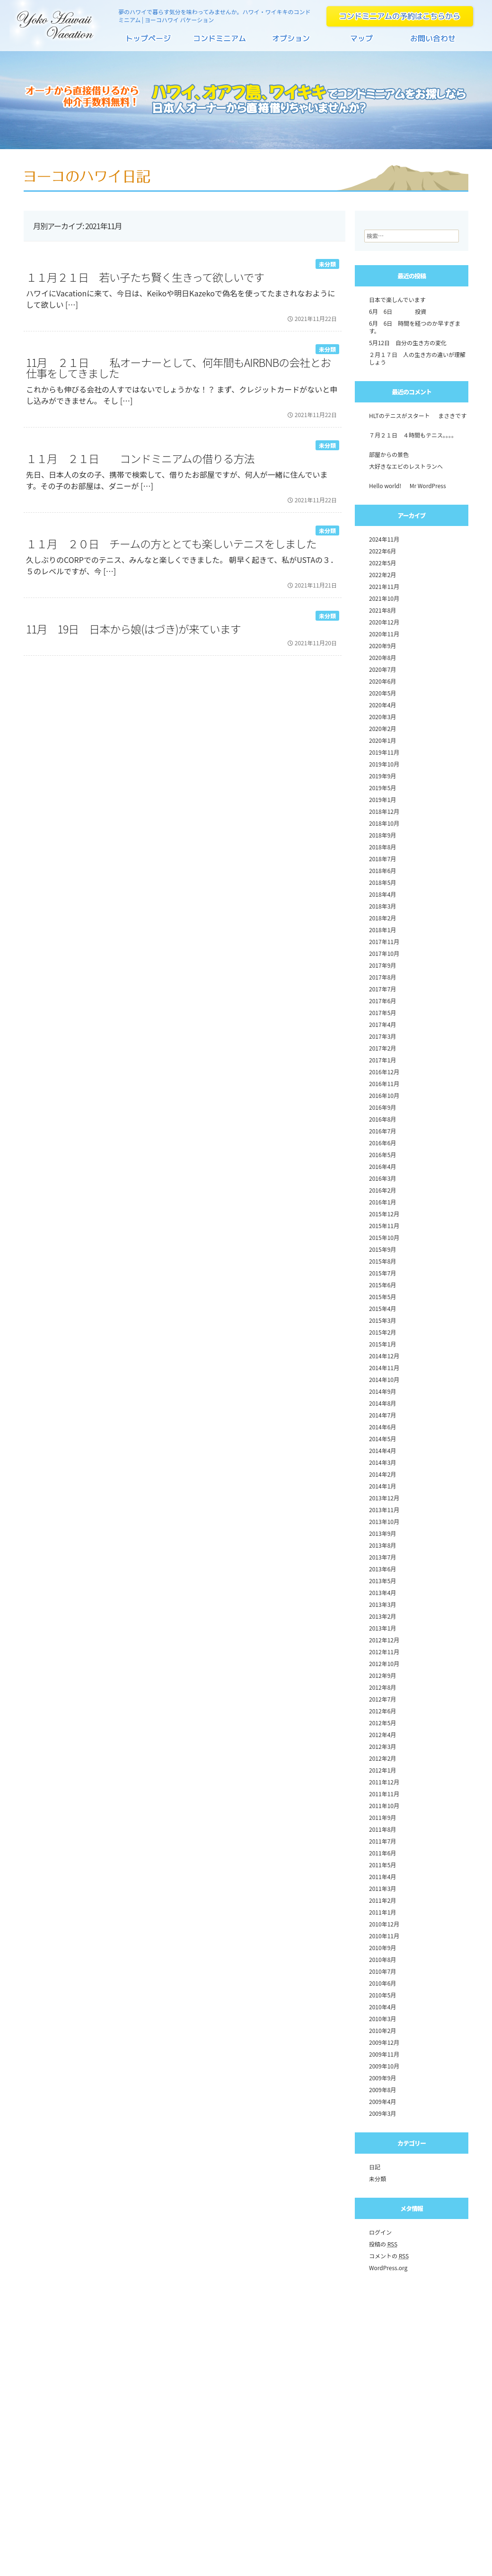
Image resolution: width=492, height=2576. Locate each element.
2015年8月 (382, 1261)
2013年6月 (382, 1569)
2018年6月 (382, 870)
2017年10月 (384, 953)
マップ (361, 41)
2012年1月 (382, 1770)
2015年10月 (384, 1237)
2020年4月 (382, 705)
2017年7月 (382, 989)
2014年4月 (382, 1450)
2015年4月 (382, 1308)
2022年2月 (382, 574)
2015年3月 (382, 1320)
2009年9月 (382, 2078)
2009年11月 (384, 2054)
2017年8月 (382, 977)
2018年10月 (384, 823)
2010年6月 (382, 1983)
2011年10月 (384, 1805)
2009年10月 (384, 2066)
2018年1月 (382, 930)
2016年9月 (382, 1107)
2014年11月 (384, 1368)
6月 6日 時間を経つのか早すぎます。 (414, 327)
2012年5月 (382, 1723)
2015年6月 (382, 1285)
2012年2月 (382, 1758)
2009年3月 (382, 2113)
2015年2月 (382, 1332)
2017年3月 (382, 1036)
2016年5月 (382, 1154)
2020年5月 (382, 693)
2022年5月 (382, 563)
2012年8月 (382, 1687)
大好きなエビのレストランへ (406, 466)
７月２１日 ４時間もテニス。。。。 (413, 435)
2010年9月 (382, 1947)
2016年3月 (382, 1178)
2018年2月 (382, 918)
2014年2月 (382, 1474)
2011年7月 (382, 1841)
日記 (374, 2167)
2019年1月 (382, 799)
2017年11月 (384, 941)
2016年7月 (382, 1131)
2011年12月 (384, 1782)
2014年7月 (382, 1415)
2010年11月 (384, 1936)
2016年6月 (382, 1143)
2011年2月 (382, 1900)
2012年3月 (382, 1746)
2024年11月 (384, 539)
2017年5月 (382, 1012)
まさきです (452, 415)
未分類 (327, 264)
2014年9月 (382, 1391)
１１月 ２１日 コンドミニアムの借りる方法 (140, 458)
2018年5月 (382, 882)
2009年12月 (384, 2042)
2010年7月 (382, 1971)
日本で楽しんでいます (397, 299)
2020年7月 (382, 669)
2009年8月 (382, 2090)
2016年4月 (382, 1166)
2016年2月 (382, 1190)
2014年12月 (384, 1356)
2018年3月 (382, 906)
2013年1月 (382, 1628)
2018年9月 (382, 835)
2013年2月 (382, 1616)
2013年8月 (382, 1545)
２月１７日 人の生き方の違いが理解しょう (417, 358)
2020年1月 (382, 740)
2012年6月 (382, 1711)
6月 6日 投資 (397, 311)
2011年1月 (382, 1912)
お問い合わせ (432, 41)
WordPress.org (388, 2268)
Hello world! (385, 485)
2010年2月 (382, 2030)
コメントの (389, 2256)
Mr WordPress (428, 485)
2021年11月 (384, 586)
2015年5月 (382, 1296)
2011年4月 (382, 1876)
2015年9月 (382, 1249)
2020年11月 (384, 634)
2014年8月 (382, 1403)
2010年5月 (382, 1995)
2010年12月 (384, 1924)
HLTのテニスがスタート (399, 415)
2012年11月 (384, 1652)
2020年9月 (382, 646)
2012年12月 (384, 1640)
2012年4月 (382, 1734)
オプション (290, 41)
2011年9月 (382, 1817)
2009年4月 (382, 2101)
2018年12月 (384, 811)
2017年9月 (382, 965)
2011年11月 (384, 1794)
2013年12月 (384, 1498)
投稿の (383, 2244)
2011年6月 (382, 1853)
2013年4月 (382, 1592)
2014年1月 (382, 1486)
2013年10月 (384, 1521)
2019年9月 (382, 776)
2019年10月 (384, 764)
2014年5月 (382, 1439)
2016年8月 (382, 1119)
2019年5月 (382, 788)
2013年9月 (382, 1533)
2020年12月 (384, 622)
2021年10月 (384, 598)
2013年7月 (382, 1557)
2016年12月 (384, 1072)
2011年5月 (382, 1865)
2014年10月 (384, 1379)
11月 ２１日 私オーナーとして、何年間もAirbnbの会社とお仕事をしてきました (178, 367)
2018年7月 (382, 859)
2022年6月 (382, 551)
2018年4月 (382, 894)
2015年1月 (382, 1344)
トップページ (149, 41)
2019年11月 (384, 752)
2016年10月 (384, 1095)
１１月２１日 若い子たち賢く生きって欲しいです (145, 277)
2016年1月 (382, 1202)
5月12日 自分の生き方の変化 (408, 343)
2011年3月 (382, 1888)
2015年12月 (384, 1214)
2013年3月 (382, 1604)
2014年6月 (382, 1427)
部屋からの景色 (389, 454)
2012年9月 (382, 1675)
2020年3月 (382, 717)
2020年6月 (382, 681)
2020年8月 (382, 657)
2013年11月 (384, 1510)
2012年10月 (384, 1663)
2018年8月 (382, 847)
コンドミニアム (219, 41)
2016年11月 (384, 1083)
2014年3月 (382, 1462)
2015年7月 (382, 1273)
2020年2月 (382, 728)
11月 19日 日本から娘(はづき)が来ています (133, 629)
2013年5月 (382, 1581)
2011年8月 (382, 1829)
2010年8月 (382, 1959)
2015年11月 (384, 1225)
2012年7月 (382, 1699)
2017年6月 (382, 1001)
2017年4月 (382, 1024)
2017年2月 (382, 1048)
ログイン (380, 2232)
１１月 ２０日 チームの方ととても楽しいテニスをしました (171, 543)
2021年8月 (382, 610)
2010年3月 (382, 2018)
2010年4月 (382, 2007)
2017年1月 (382, 1060)
